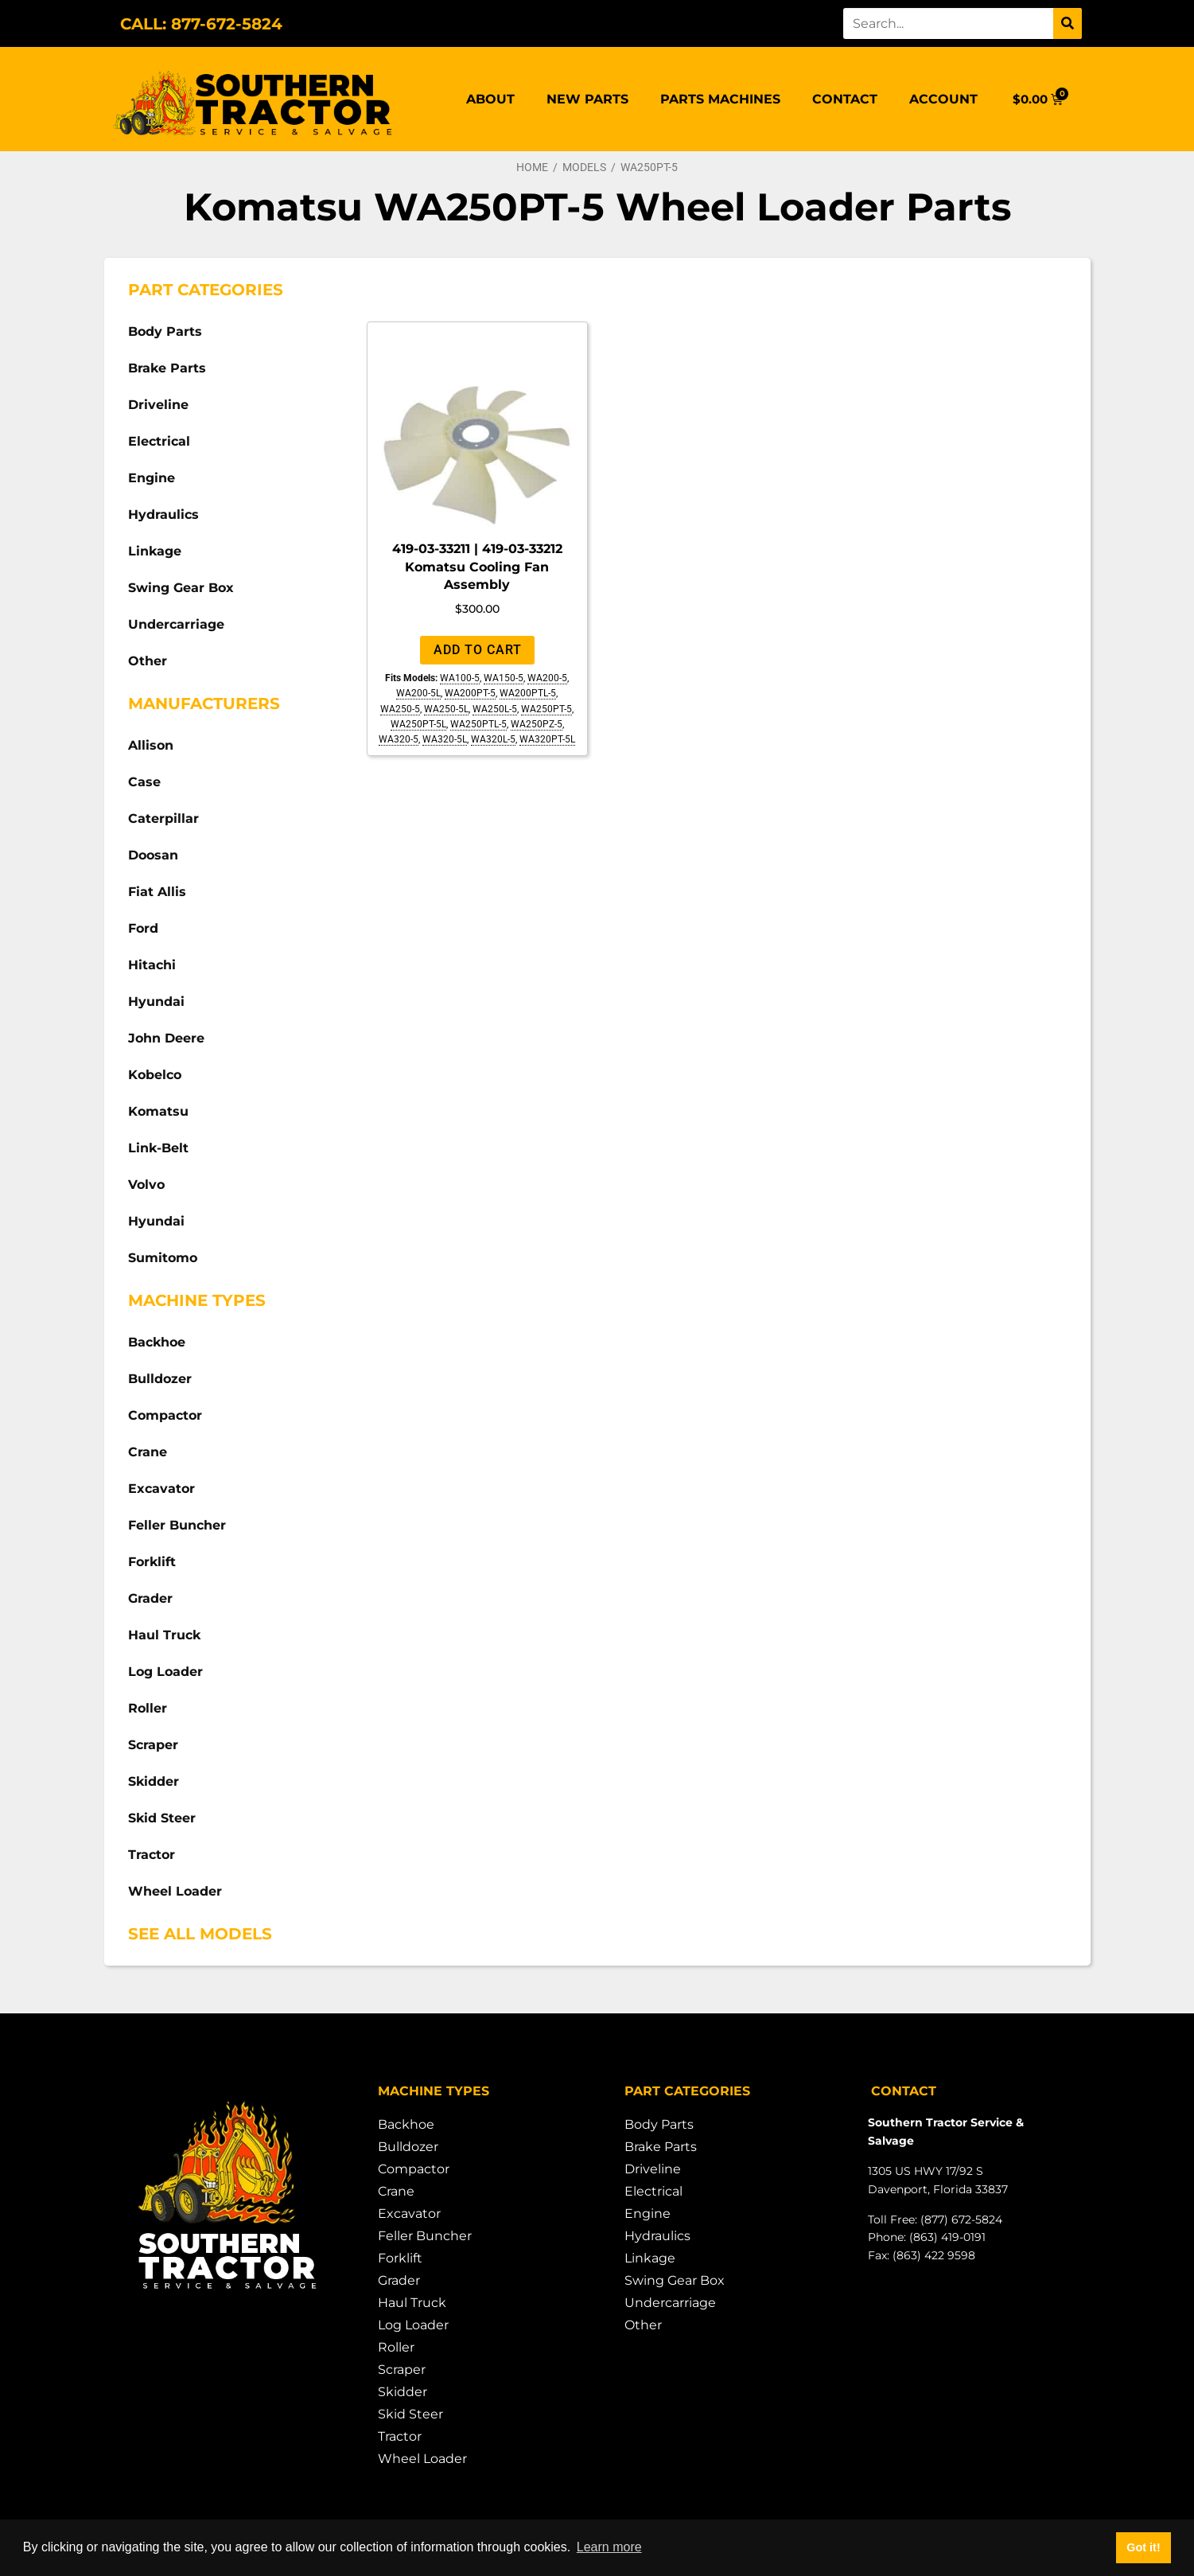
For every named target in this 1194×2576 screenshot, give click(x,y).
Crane (147, 1451)
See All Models (200, 1933)
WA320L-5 (493, 739)
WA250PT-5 (546, 709)
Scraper (153, 1744)
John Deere (166, 1038)
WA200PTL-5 (528, 693)
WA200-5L (418, 693)
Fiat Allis (157, 891)
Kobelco (154, 1074)
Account (943, 99)
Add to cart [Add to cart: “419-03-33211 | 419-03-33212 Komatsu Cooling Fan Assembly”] (478, 649)
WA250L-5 (495, 709)
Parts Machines (720, 99)
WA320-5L (444, 739)
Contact (844, 99)
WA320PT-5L (547, 739)
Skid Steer (162, 1818)
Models (584, 167)
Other (147, 660)
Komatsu (158, 1111)
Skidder (153, 1781)
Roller (147, 1708)
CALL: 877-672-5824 (201, 23)
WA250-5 (400, 709)
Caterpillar (163, 818)
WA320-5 (398, 739)
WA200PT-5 (470, 693)
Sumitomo (162, 1257)
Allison (150, 745)
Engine (151, 477)
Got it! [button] (1143, 2547)
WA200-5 (547, 678)
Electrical (159, 441)
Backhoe (156, 1342)
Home (532, 167)
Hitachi (152, 964)
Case (144, 781)
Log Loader (165, 1671)
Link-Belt (158, 1147)
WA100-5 (460, 678)
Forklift (152, 1561)
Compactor (165, 1415)
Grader (150, 1598)
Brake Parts (167, 368)
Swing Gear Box (181, 587)
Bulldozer (160, 1378)
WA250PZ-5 (536, 724)
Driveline (158, 404)
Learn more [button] (609, 2547)
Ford (143, 928)
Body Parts (165, 331)
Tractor (151, 1854)
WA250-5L (446, 709)
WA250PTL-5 (478, 724)
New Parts (587, 99)
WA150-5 (503, 678)
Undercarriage (176, 624)
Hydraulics (163, 514)
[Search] (1067, 23)
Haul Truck (164, 1635)
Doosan (153, 855)
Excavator (161, 1488)
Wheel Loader (175, 1891)
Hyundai (156, 1001)
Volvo (146, 1184)
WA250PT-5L (418, 724)
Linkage (154, 551)
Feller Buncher (177, 1525)
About (490, 99)
